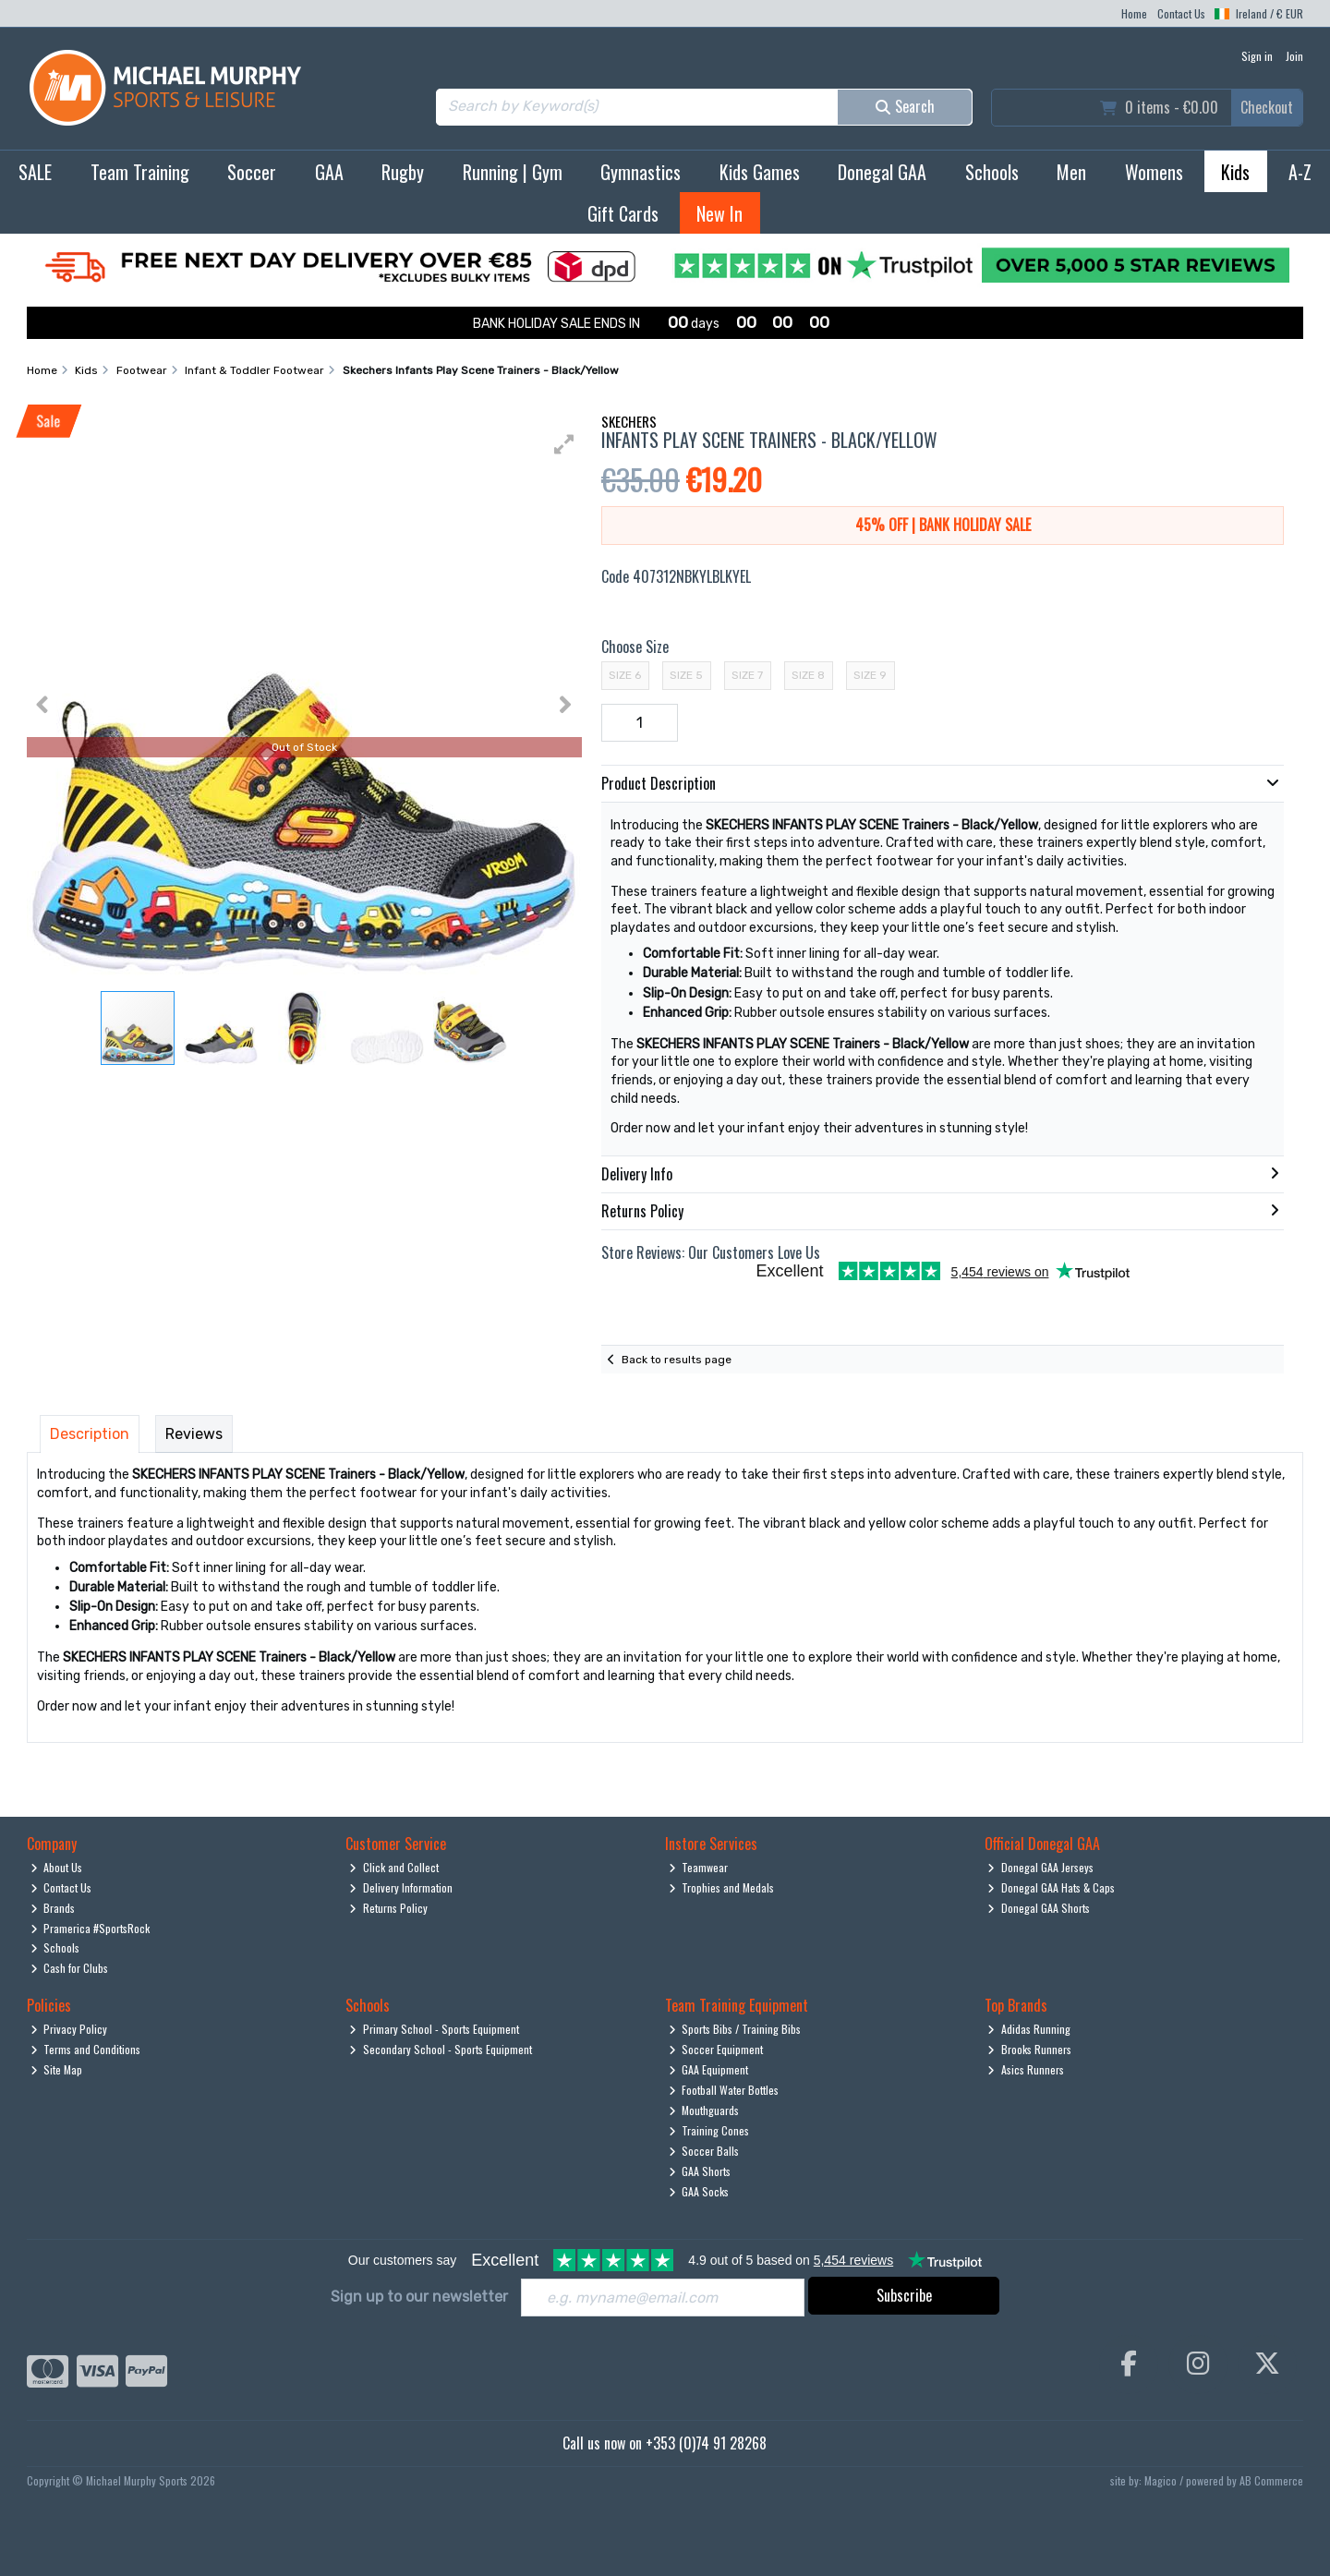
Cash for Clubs (69, 1968)
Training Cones (709, 2130)
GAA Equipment (709, 2069)
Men (1071, 172)
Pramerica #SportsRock (90, 1928)
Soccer (251, 172)
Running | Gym (512, 172)
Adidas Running (1028, 2029)
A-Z (1300, 172)
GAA (329, 172)
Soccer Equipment (716, 2049)
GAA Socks (699, 2191)
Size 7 (747, 675)
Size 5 (686, 675)
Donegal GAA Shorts (1038, 1908)
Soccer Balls (704, 2151)
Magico (1160, 2480)
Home (1134, 13)
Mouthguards (704, 2110)
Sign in (1257, 56)
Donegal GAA (882, 172)
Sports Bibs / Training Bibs (735, 2029)
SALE (35, 172)
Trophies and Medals (722, 1887)
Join (1294, 56)
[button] (564, 444)
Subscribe (904, 2295)
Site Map (56, 2069)
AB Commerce (1271, 2480)
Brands (53, 1908)
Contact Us (1181, 13)
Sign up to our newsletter (419, 2296)
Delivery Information (401, 1887)
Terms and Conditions (85, 2049)
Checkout (1266, 107)
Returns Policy (388, 1908)
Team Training (140, 172)
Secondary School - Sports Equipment (440, 2049)
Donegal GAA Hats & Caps (1051, 1887)
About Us (56, 1867)
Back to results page (677, 1359)
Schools (992, 172)
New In (719, 213)
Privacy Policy (69, 2029)
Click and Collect (394, 1867)
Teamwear (699, 1867)
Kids (1235, 172)
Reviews (194, 1434)
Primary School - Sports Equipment (434, 2029)
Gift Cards (623, 213)
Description (89, 1434)
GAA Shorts (700, 2171)
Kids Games (759, 172)
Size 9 (870, 675)
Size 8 (808, 675)
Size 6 (625, 675)
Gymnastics (640, 172)
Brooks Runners (1029, 2049)
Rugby (402, 172)
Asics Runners (1025, 2069)
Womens (1154, 172)
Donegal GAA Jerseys (1040, 1867)
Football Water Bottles (724, 2090)
